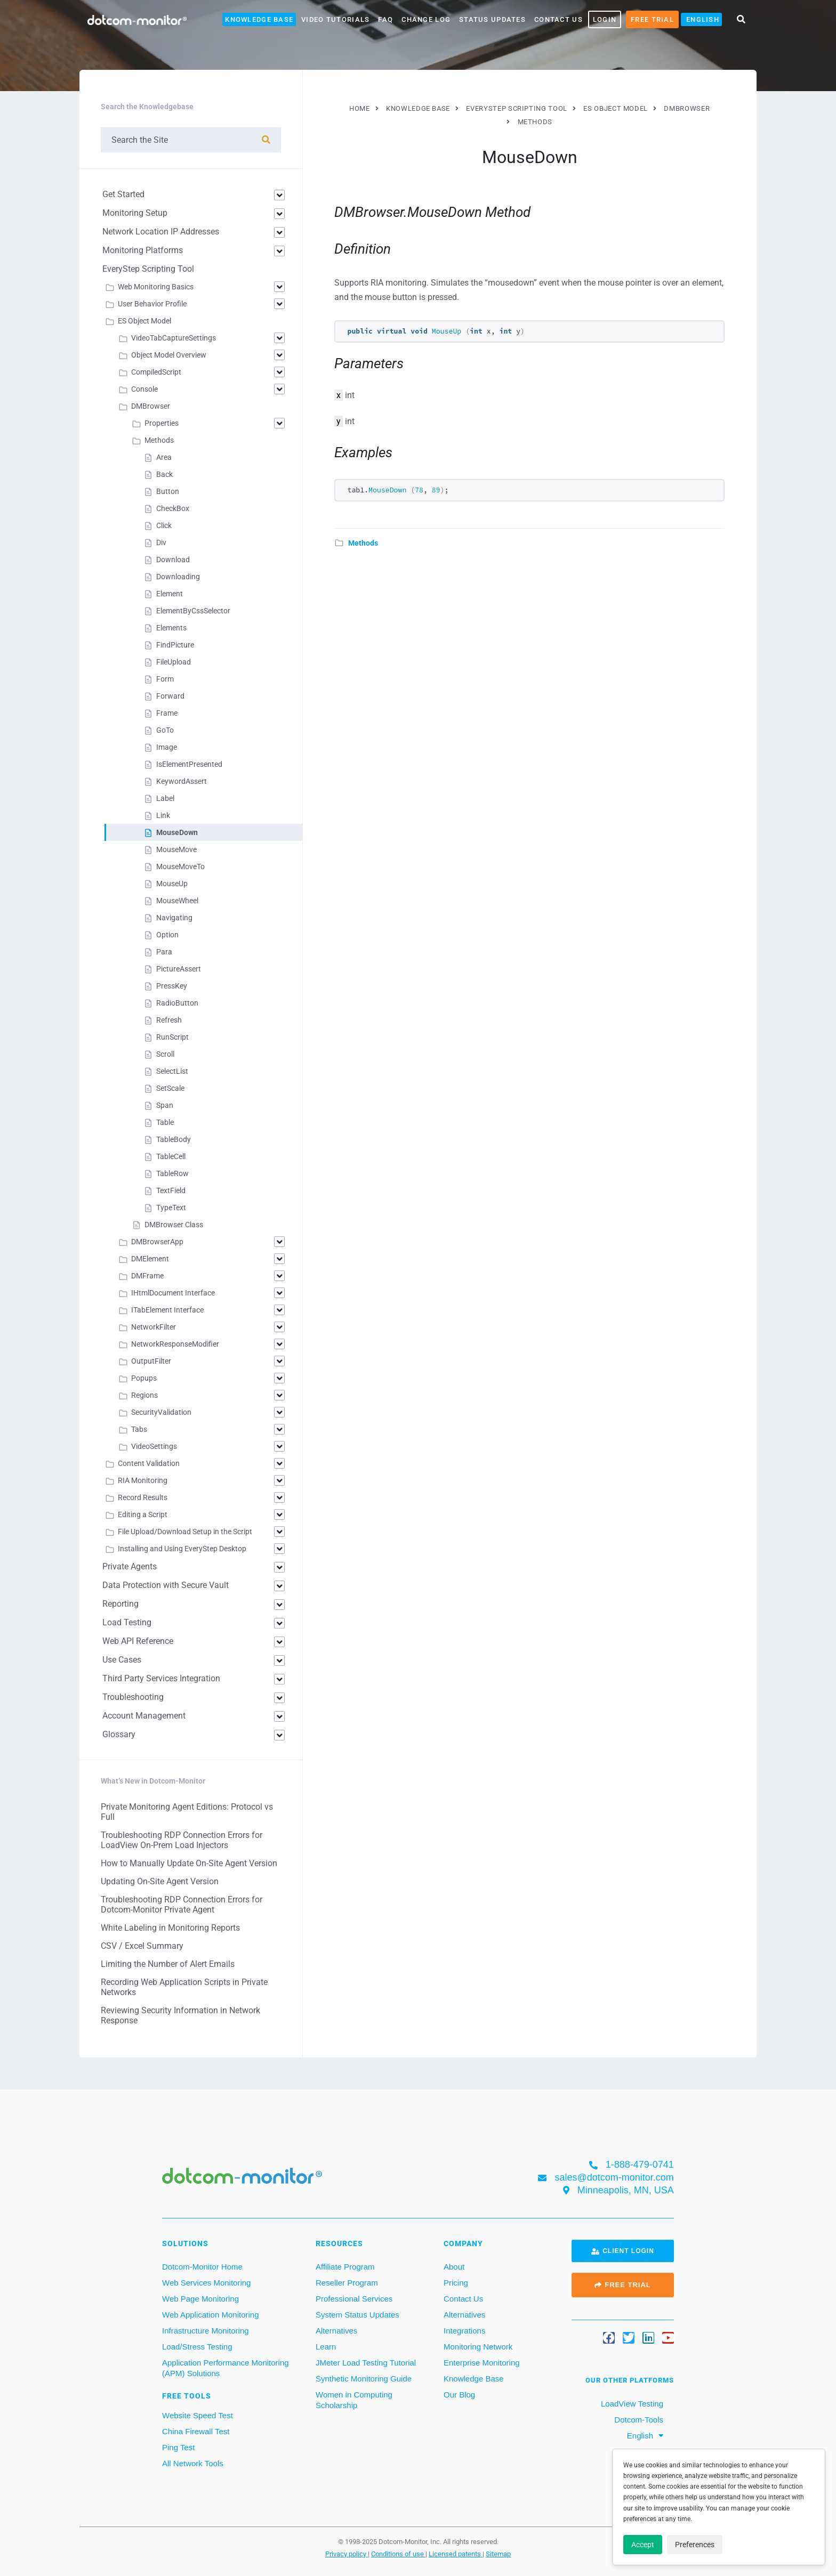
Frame (167, 713)
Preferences (694, 2544)
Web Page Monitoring (200, 2298)
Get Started (123, 194)
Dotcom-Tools (637, 2419)
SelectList (172, 1071)
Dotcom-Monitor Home (202, 2266)
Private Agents (129, 1566)
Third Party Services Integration (161, 1678)
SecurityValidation (161, 1412)
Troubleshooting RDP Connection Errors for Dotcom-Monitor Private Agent (181, 1904)
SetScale (170, 1088)
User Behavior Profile (152, 303)
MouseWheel (177, 900)
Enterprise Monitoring (482, 2362)
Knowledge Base (259, 19)
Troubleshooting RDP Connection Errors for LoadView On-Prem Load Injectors (181, 1840)
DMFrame (147, 1275)
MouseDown (177, 832)
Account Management (144, 1716)
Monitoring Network (478, 2346)
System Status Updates (357, 2314)
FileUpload (173, 662)
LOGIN (604, 19)
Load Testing (126, 1622)
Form (165, 679)
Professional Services (354, 2298)
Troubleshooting (133, 1697)
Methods (363, 543)
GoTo (165, 730)
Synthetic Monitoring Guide (364, 2378)
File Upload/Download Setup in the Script (185, 1531)
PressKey (171, 986)
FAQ (385, 19)
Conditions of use (398, 2553)
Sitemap (498, 2553)
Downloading (178, 576)
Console (144, 389)
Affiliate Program (345, 2266)
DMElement (150, 1258)
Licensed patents (456, 2553)
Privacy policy (346, 2553)
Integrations (464, 2330)
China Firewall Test (195, 2431)
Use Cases (121, 1660)
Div (161, 542)
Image (166, 747)
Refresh (169, 1020)
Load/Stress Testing (197, 2346)
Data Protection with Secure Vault (165, 1585)
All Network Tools (192, 2463)
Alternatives (336, 2330)
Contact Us (558, 19)
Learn (326, 2346)
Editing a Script (142, 1514)
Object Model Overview (168, 355)
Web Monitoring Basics (156, 286)
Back (164, 474)
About (454, 2266)
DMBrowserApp (157, 1241)
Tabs (139, 1429)
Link (163, 815)
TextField (171, 1190)
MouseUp (172, 883)
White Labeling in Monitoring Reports (170, 1928)
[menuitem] (701, 19)
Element (169, 593)
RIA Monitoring (142, 1480)
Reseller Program (347, 2282)
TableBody (173, 1139)
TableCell (171, 1156)
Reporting (120, 1604)
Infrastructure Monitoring (205, 2330)
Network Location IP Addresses (160, 231)
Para (164, 951)
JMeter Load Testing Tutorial (366, 2362)
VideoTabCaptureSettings (173, 338)
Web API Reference (137, 1641)
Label (165, 798)
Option (167, 934)
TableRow (172, 1173)
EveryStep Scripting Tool (148, 269)
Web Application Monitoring (210, 2314)
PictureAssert (178, 969)
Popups (144, 1378)
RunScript (172, 1037)
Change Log (426, 19)
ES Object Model (144, 321)
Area (164, 457)
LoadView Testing (631, 2403)
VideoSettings (154, 1446)
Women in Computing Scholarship (354, 2400)
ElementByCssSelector (193, 610)
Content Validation (149, 1463)
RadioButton (177, 1003)
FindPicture (175, 645)
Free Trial (652, 19)
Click (164, 525)
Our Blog (459, 2394)
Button (167, 491)
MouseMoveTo (180, 866)
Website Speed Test (197, 2415)
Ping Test (178, 2447)
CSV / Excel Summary (142, 1946)
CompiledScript (156, 372)
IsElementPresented (189, 764)
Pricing (456, 2282)
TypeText (171, 1207)
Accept (642, 2544)
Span (164, 1105)
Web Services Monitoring (206, 2282)
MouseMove (176, 849)
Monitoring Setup (134, 213)
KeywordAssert (181, 781)
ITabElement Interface (167, 1310)
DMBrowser (150, 406)
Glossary (118, 1734)
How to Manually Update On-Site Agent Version (189, 1863)
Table (165, 1122)
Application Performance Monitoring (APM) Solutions (225, 2368)
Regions (144, 1395)
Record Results (142, 1497)
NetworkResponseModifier (175, 1344)
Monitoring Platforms (142, 250)
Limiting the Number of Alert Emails (168, 1964)
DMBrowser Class (173, 1224)
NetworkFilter (153, 1327)
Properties (161, 423)
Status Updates (492, 19)
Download (173, 559)
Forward (170, 696)
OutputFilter (151, 1361)
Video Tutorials (335, 19)
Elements (171, 627)
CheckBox (172, 508)
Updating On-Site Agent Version (160, 1881)
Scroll (165, 1054)
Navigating (174, 917)
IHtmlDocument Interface (173, 1293)
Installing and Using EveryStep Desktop (182, 1548)
